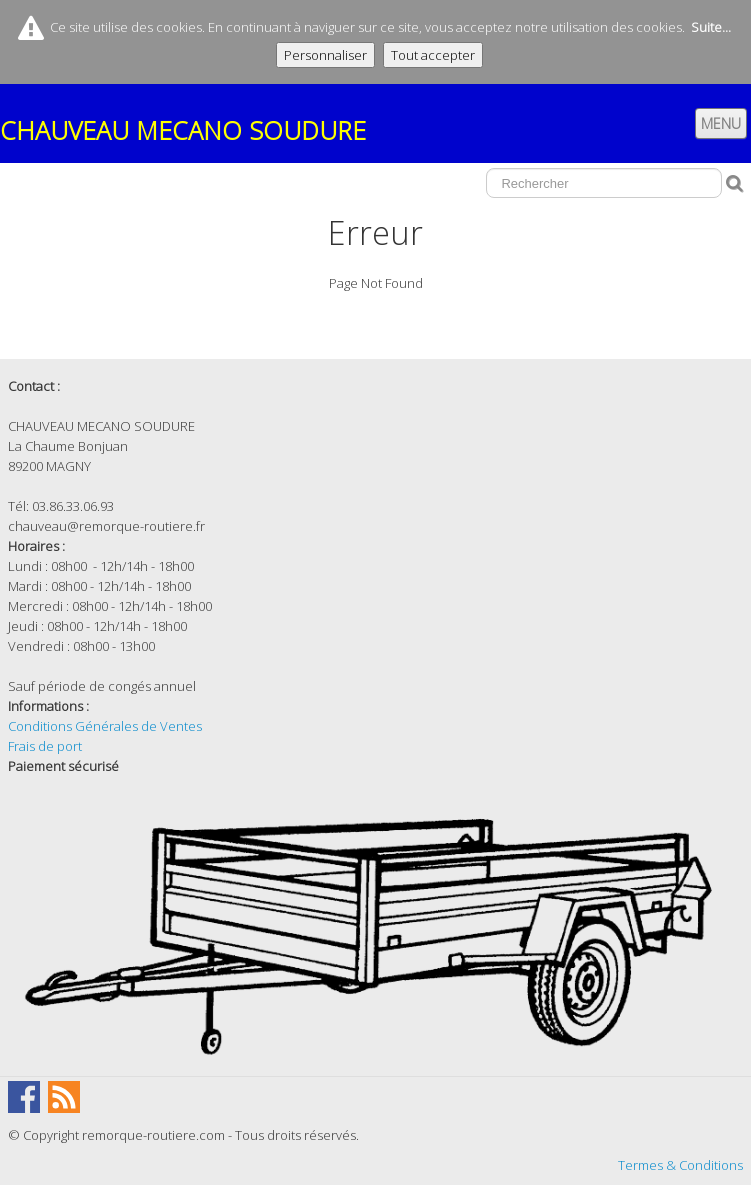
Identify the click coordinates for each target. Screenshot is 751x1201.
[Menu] (721, 123)
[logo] (190, 124)
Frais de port (45, 746)
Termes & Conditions (680, 1165)
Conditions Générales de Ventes (105, 726)
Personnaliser (325, 55)
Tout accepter (433, 55)
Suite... (711, 27)
